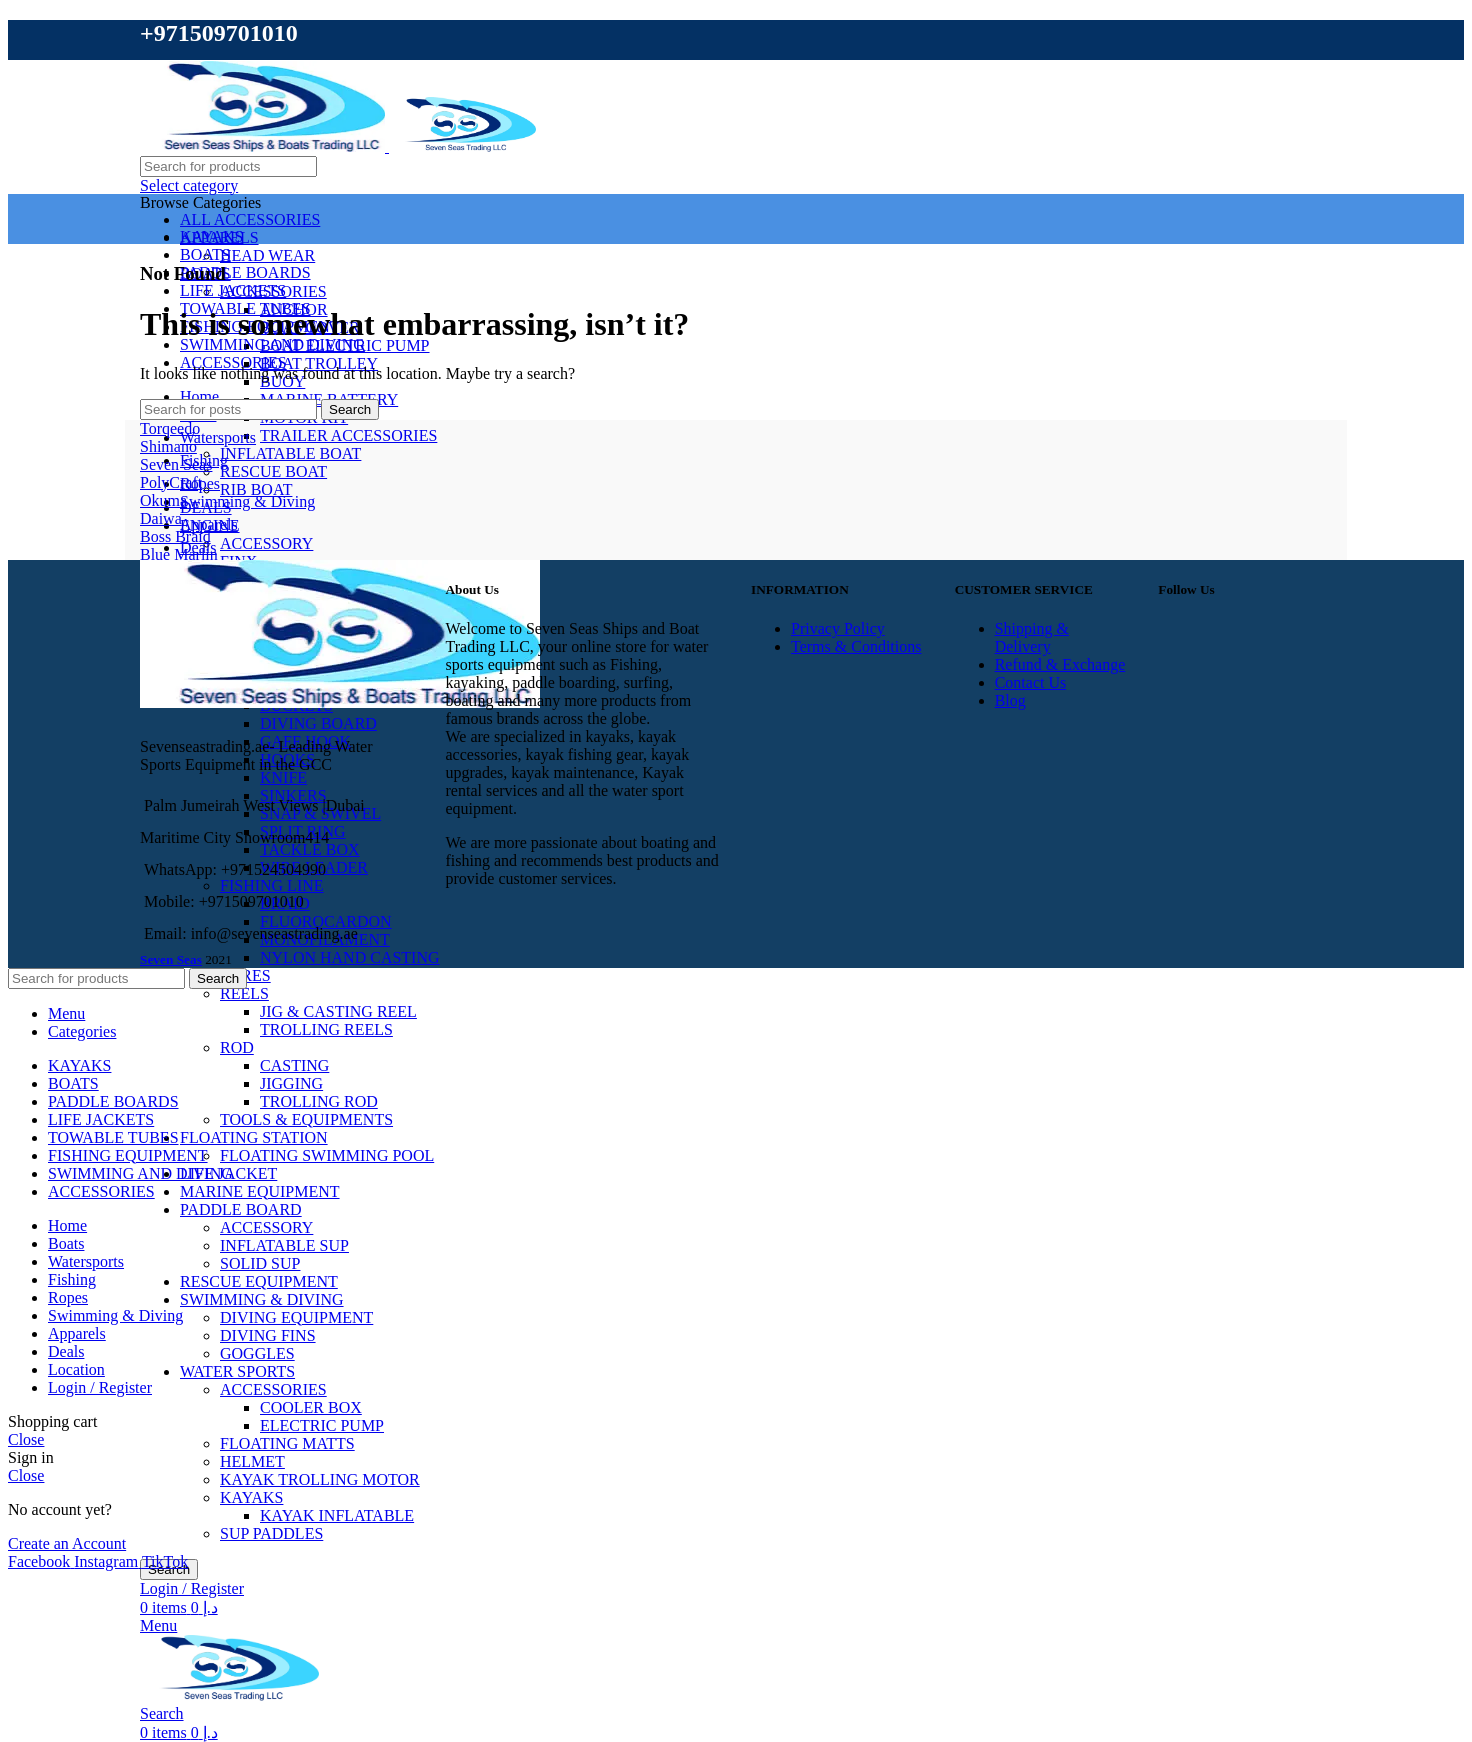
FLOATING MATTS (287, 1443)
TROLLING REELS (326, 1029)
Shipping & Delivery (1032, 637)
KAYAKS (251, 1497)
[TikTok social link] (165, 1561)
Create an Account (67, 1543)
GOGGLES (257, 1353)
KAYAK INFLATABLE (337, 1515)
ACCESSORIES (273, 1389)
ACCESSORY (266, 1227)
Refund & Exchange (1060, 664)
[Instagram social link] (108, 1561)
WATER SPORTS (237, 1371)
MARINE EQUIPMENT (260, 1191)
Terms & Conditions (856, 646)
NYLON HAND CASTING (350, 957)
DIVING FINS (268, 1335)
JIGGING (291, 1083)
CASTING (294, 1065)
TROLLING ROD (319, 1101)
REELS (244, 993)
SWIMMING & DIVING (262, 1299)
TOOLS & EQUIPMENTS (306, 1119)
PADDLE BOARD (241, 1209)
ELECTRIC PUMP (322, 1425)
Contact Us (1031, 682)
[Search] (228, 166)
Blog (1010, 700)
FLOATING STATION (254, 1137)
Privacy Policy (838, 628)
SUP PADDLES (271, 1533)
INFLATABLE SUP (284, 1245)
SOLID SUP (260, 1263)
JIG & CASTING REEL (338, 1011)
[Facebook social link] (41, 1561)
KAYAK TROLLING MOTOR (320, 1479)
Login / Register (100, 1387)
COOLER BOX (311, 1407)
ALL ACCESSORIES (250, 219)
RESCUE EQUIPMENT (259, 1281)
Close (26, 1439)
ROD (237, 1047)
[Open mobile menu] (158, 1625)
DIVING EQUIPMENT (296, 1317)
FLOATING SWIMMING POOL (327, 1155)
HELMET (252, 1461)
